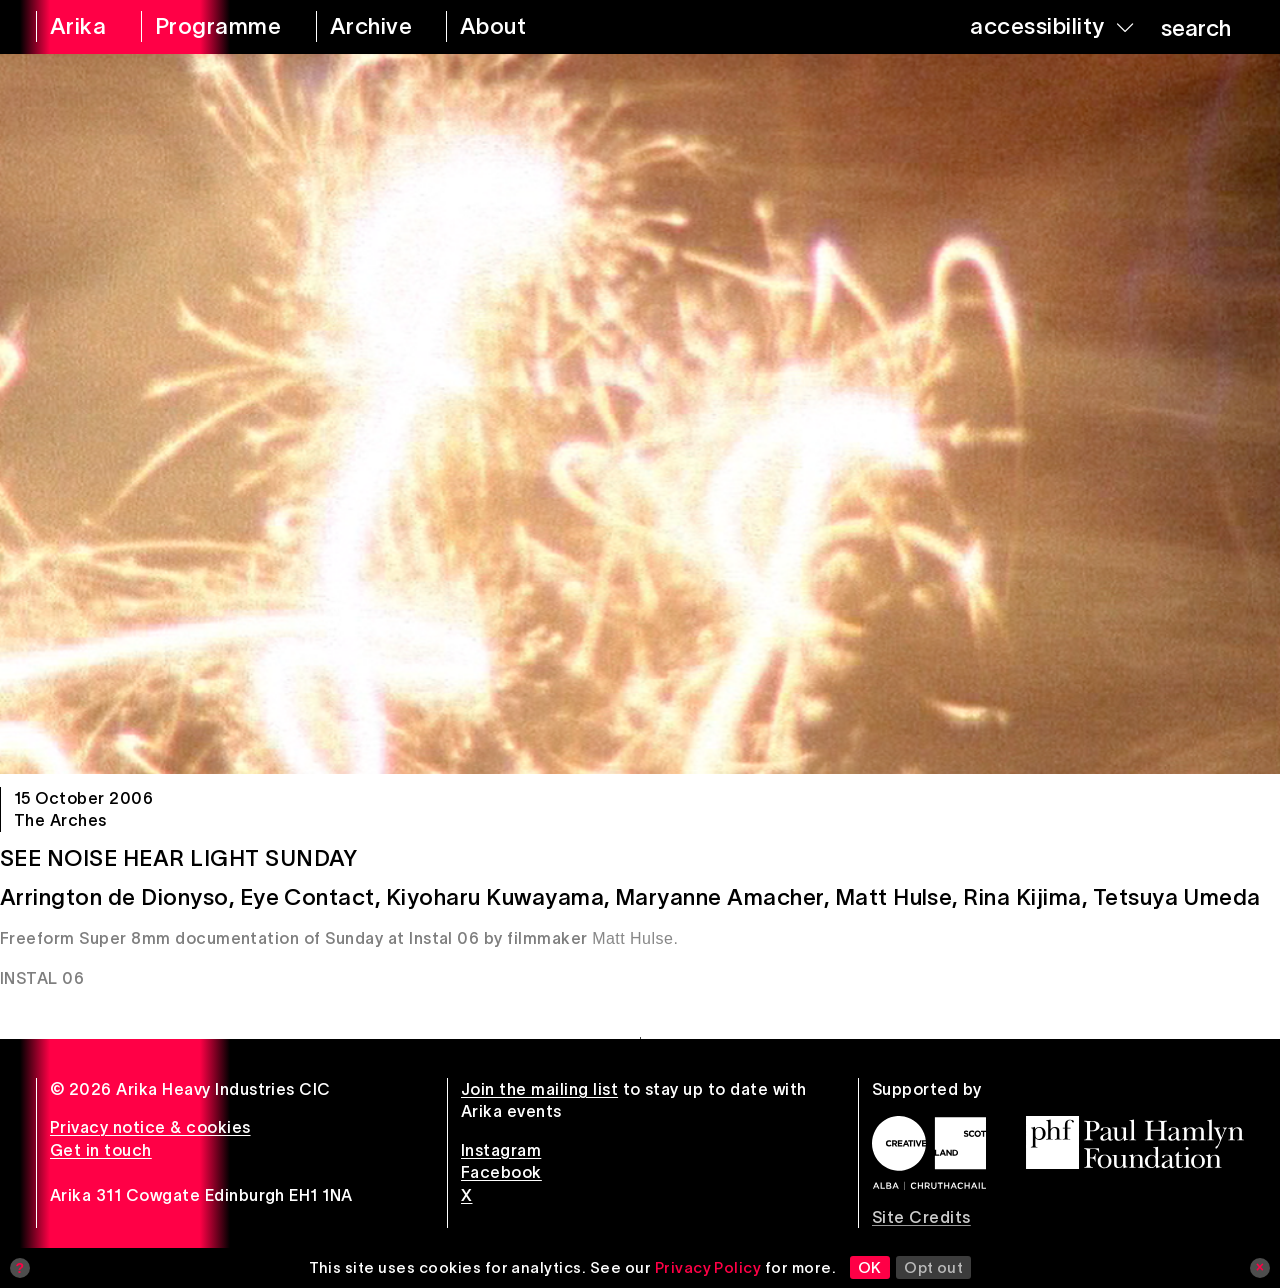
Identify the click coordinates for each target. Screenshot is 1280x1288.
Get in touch (101, 1150)
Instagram (501, 1150)
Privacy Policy (708, 1267)
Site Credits (921, 1217)
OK (870, 1267)
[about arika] (515, 27)
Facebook (501, 1172)
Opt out (933, 1267)
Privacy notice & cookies (150, 1127)
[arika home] (75, 27)
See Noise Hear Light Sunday (179, 858)
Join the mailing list (539, 1089)
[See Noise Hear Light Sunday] (640, 414)
